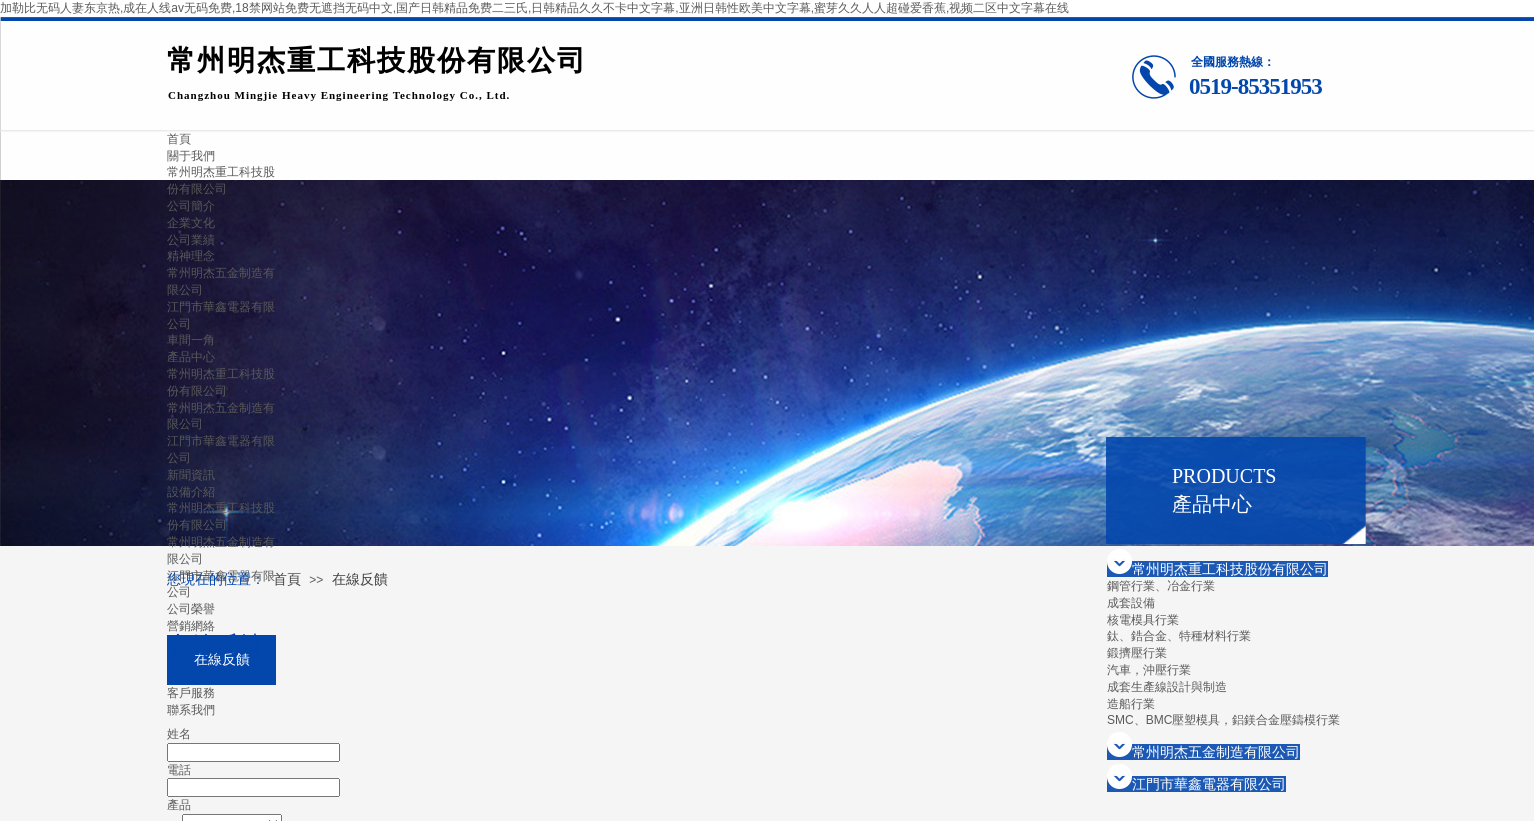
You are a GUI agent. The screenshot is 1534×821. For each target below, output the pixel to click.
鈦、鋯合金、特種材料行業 (1179, 636)
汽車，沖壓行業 (1149, 670)
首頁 (287, 579)
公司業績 (191, 240)
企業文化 (191, 223)
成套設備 (1131, 603)
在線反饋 (360, 579)
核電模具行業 (1143, 620)
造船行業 (1131, 704)
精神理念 (191, 256)
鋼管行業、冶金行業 (1161, 586)
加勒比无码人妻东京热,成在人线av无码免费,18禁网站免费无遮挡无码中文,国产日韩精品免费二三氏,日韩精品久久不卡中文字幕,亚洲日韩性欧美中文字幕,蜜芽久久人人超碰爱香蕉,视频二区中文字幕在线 (534, 8)
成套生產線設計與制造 (1167, 687)
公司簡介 (191, 206)
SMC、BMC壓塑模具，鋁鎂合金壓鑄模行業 (1223, 720)
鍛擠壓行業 (1137, 653)
